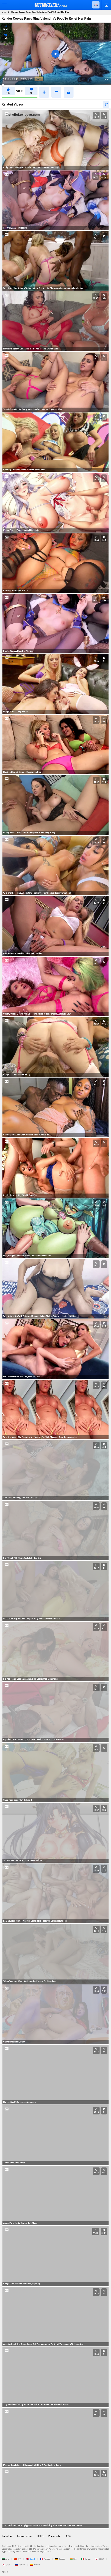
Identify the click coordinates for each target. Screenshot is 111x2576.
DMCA (40, 2536)
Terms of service (25, 2536)
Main (4, 12)
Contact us (7, 2536)
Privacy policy (54, 2536)
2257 (68, 2536)
